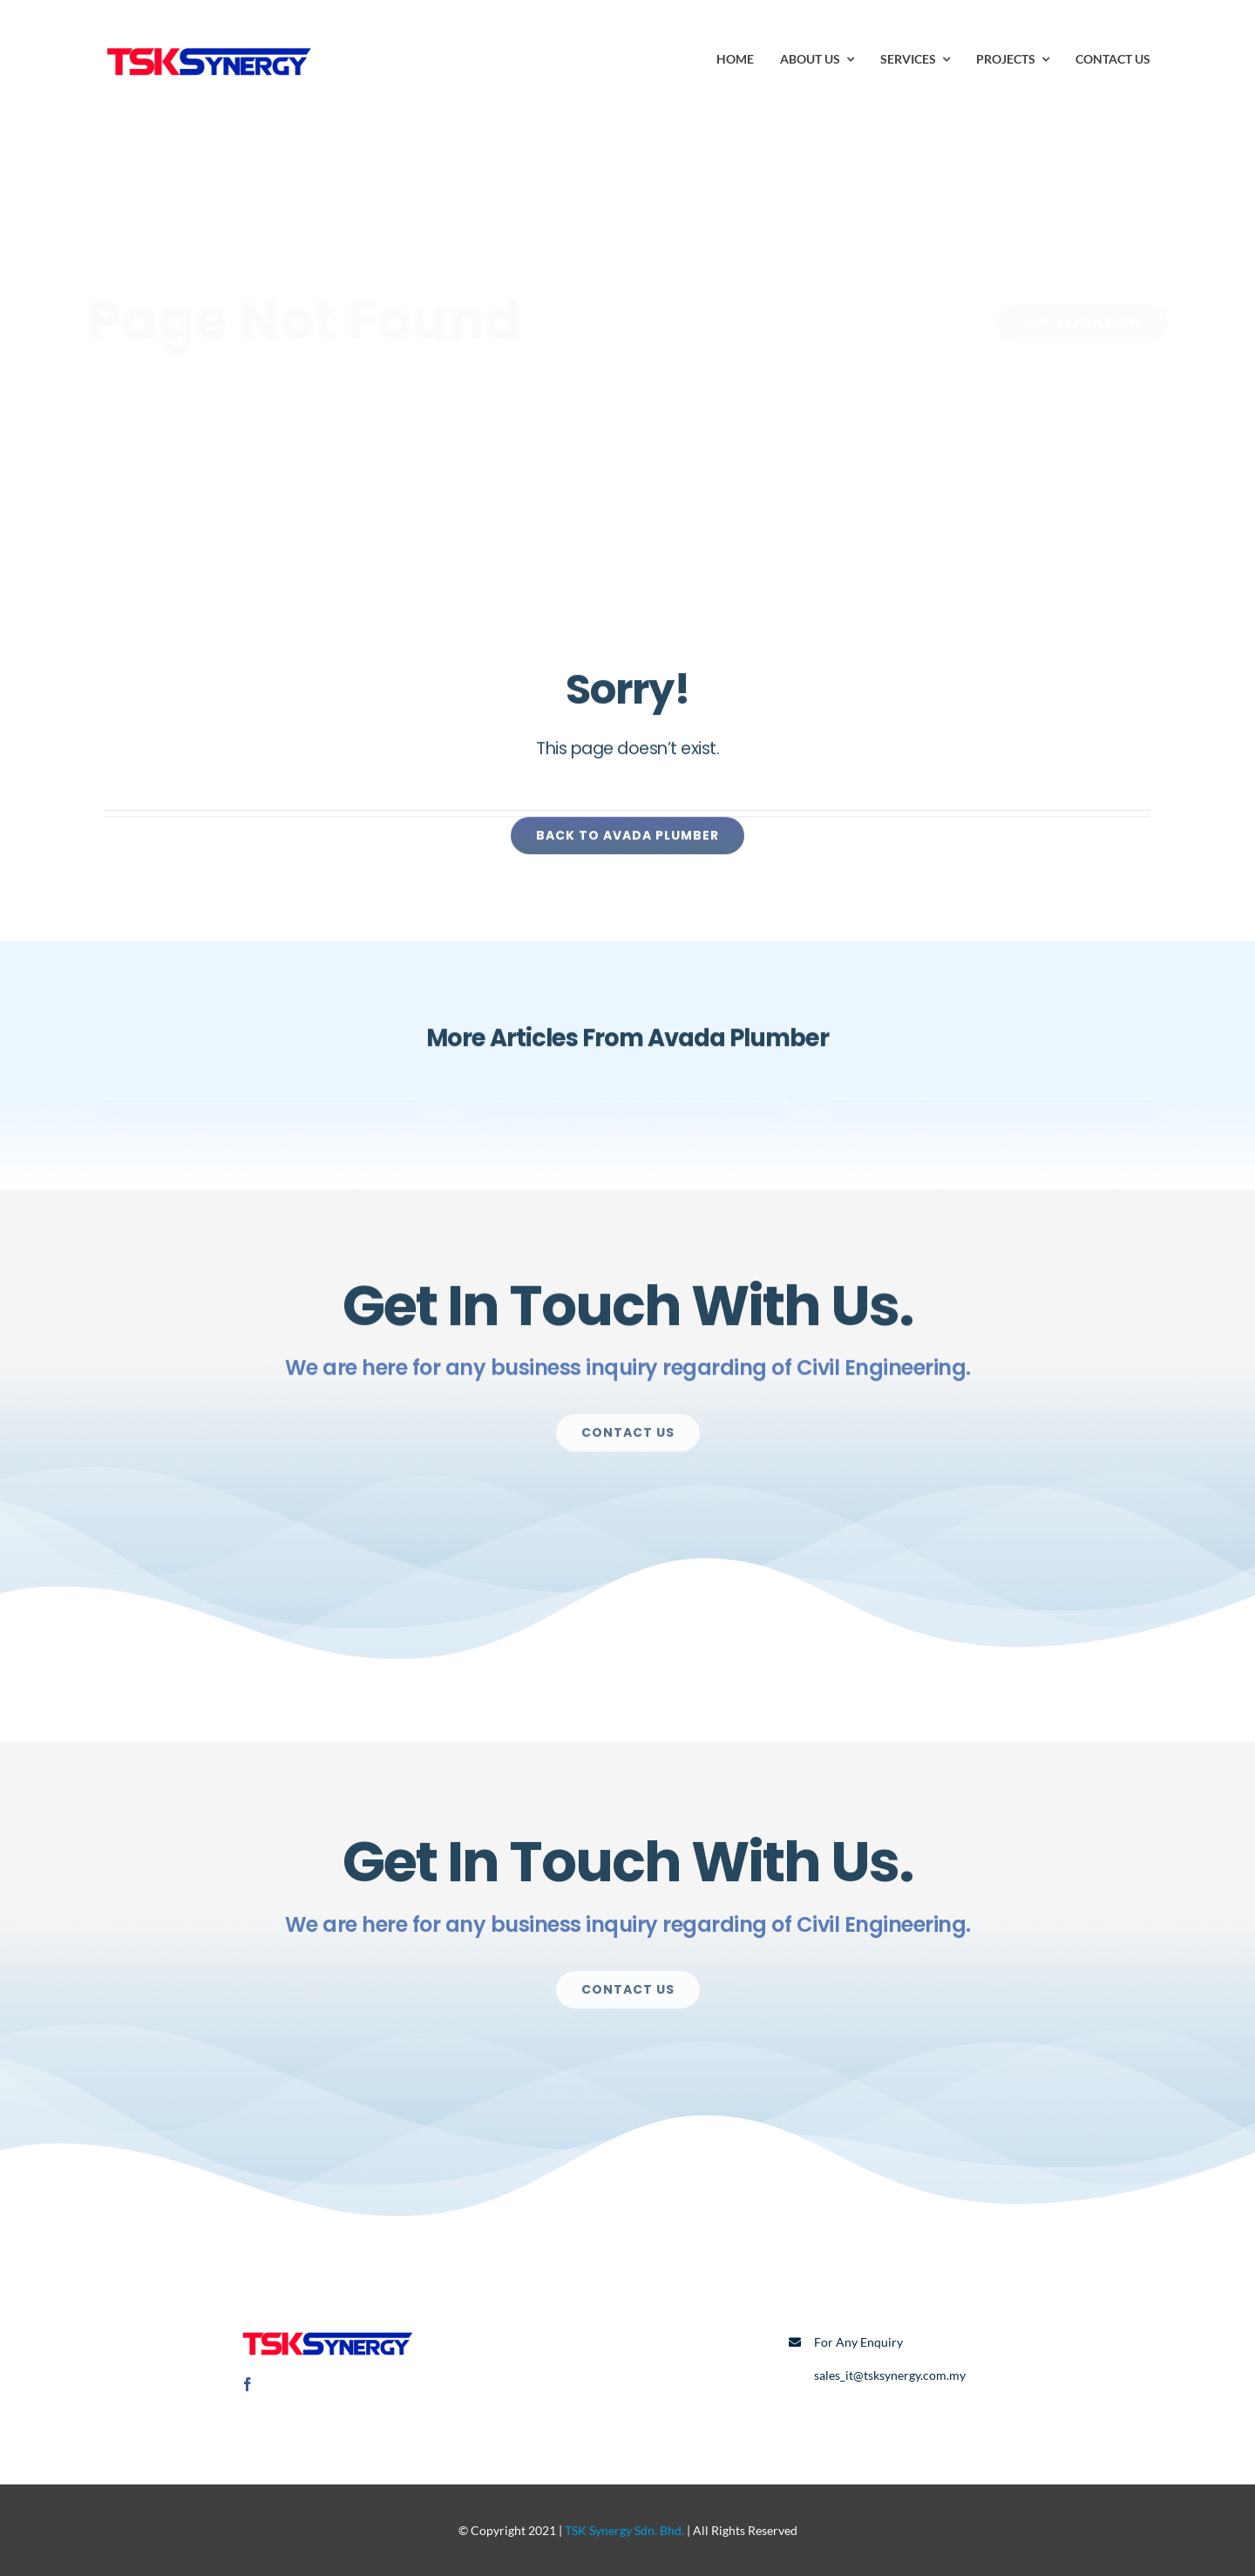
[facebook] (247, 2384)
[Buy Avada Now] (1069, 323)
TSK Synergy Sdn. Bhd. (624, 2530)
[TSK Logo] (209, 41)
